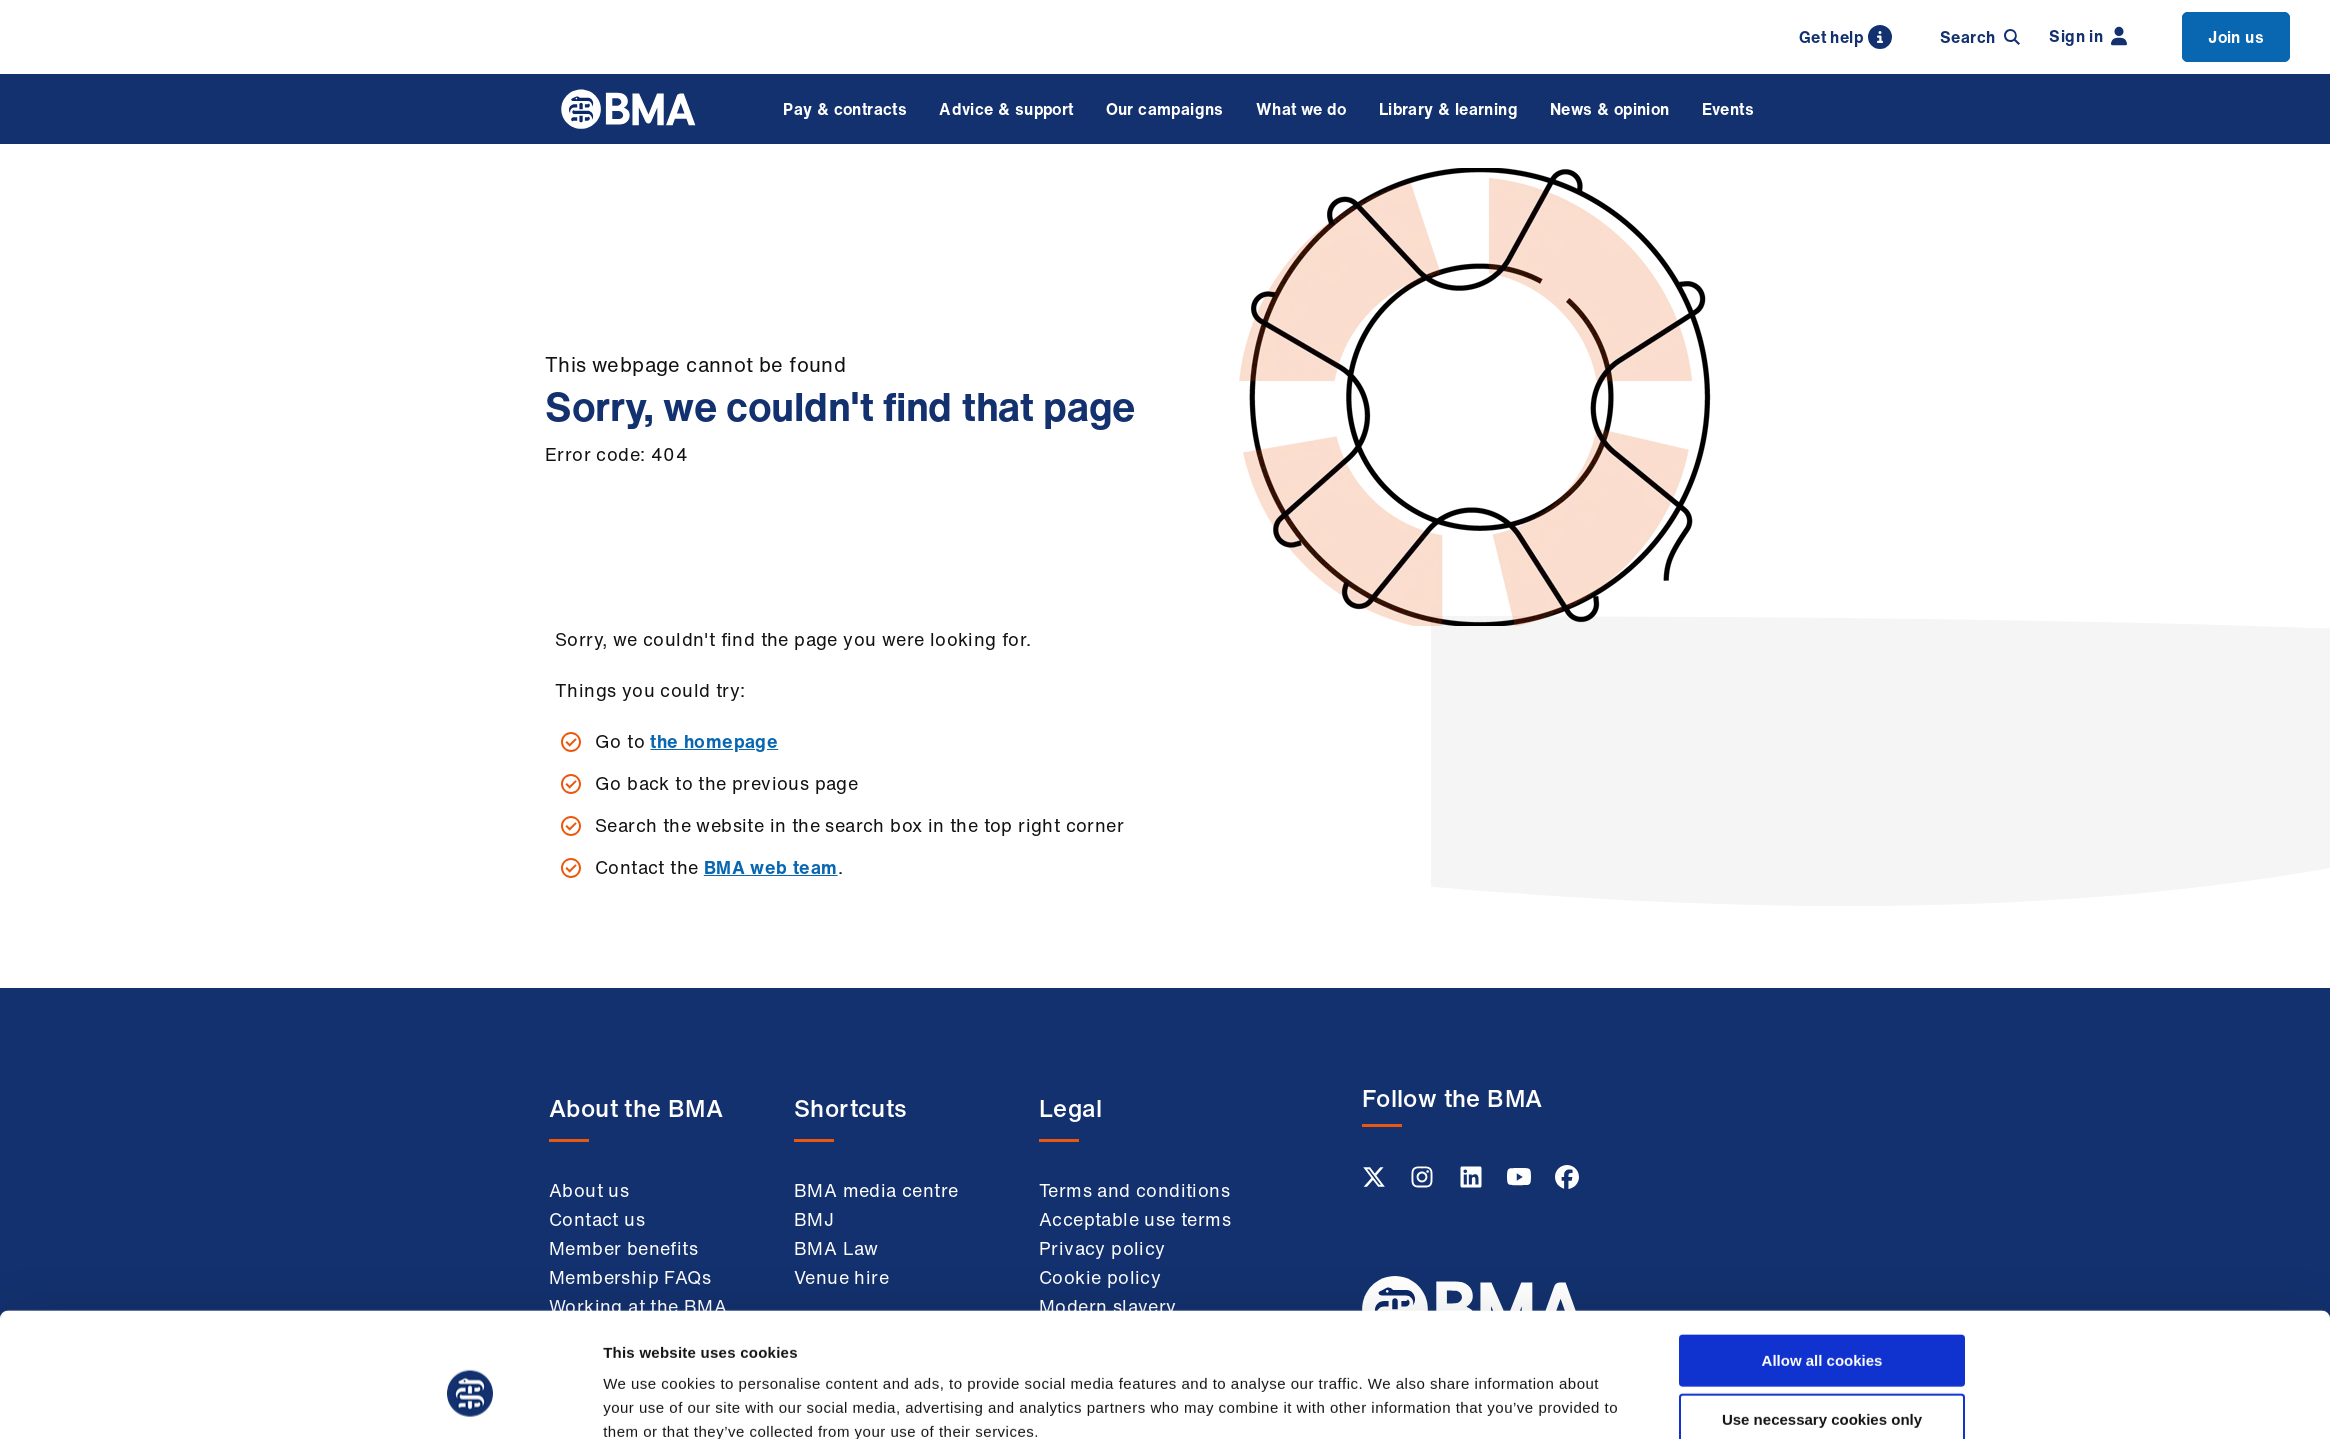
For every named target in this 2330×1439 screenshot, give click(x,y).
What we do (1301, 109)
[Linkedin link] (1473, 1183)
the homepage (714, 741)
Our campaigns (1165, 109)
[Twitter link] (1376, 1183)
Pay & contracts (845, 109)
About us (589, 1190)
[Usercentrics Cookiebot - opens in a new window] (470, 1400)
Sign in (2088, 36)
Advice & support (1006, 109)
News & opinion (1610, 109)
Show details (1390, 1399)
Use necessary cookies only (1822, 1322)
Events (1728, 109)
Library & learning (1448, 109)
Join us (2236, 37)
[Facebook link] (1567, 1183)
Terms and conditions (1134, 1190)
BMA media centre (876, 1190)
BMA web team (771, 867)
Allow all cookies (1822, 1263)
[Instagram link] (1424, 1183)
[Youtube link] (1521, 1183)
